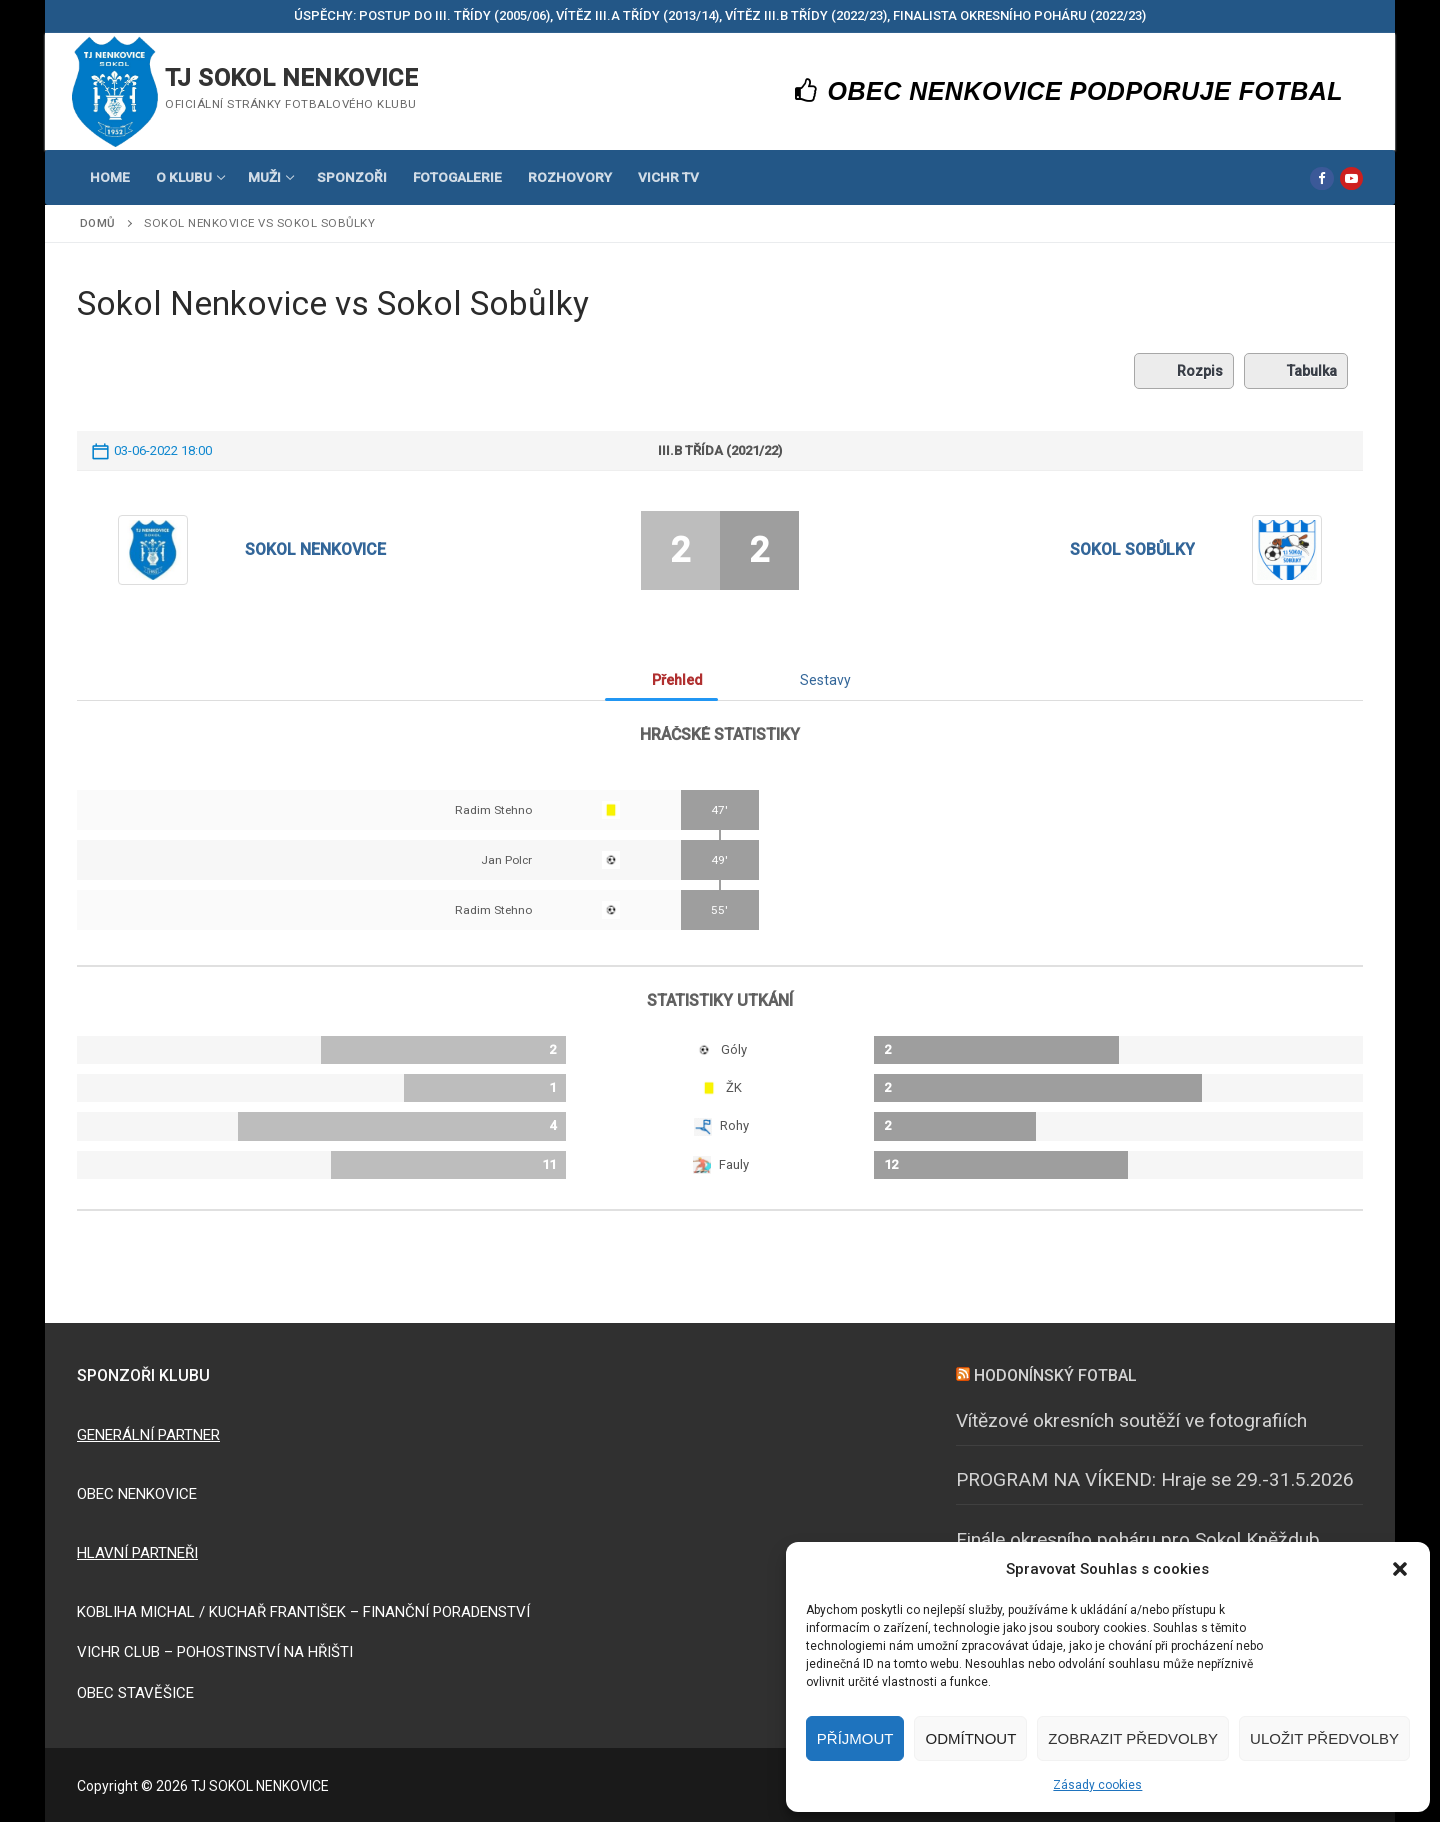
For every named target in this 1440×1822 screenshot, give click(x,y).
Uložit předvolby (1324, 1738)
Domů (98, 223)
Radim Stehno (493, 810)
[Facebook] (1321, 178)
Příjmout (855, 1738)
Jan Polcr (506, 860)
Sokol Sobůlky (1132, 549)
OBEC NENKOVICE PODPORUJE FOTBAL (1069, 91)
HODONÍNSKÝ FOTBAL (1055, 1375)
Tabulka (1296, 371)
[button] (1400, 1569)
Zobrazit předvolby (1133, 1738)
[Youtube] (1351, 178)
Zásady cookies (1097, 1785)
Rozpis (1184, 371)
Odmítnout (970, 1738)
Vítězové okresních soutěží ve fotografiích (1131, 1420)
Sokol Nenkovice (315, 549)
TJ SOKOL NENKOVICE (291, 78)
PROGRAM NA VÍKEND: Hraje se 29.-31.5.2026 (1155, 1479)
